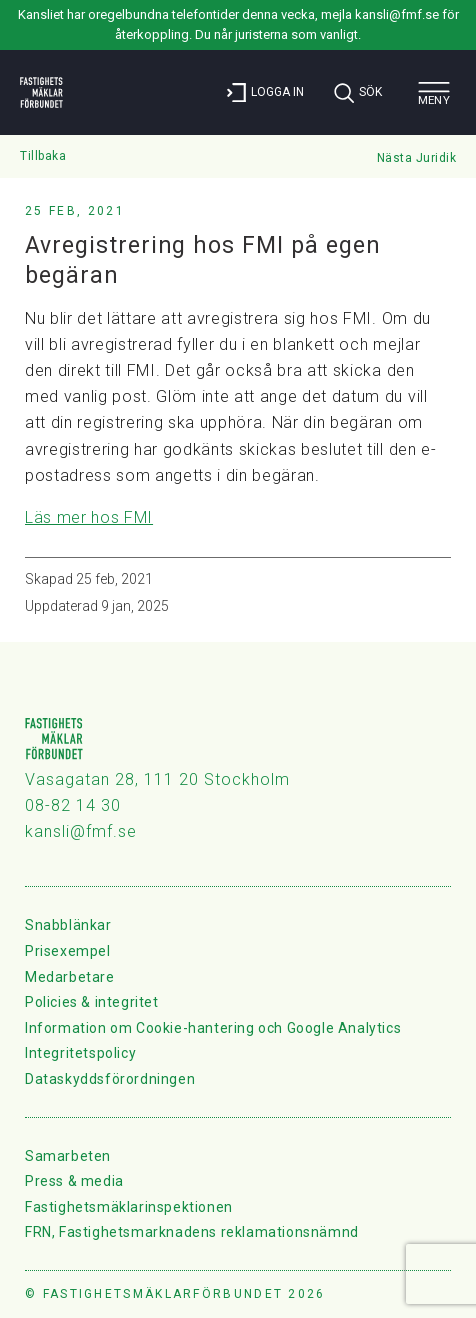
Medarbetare (70, 977)
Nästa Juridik (417, 158)
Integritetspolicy (80, 1053)
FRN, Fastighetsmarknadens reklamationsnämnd (192, 1232)
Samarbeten (68, 1156)
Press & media (74, 1181)
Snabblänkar (68, 925)
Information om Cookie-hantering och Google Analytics (213, 1028)
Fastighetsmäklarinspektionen (129, 1207)
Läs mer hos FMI (89, 517)
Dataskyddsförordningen (110, 1079)
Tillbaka (43, 156)
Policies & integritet (92, 1002)
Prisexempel (68, 951)
